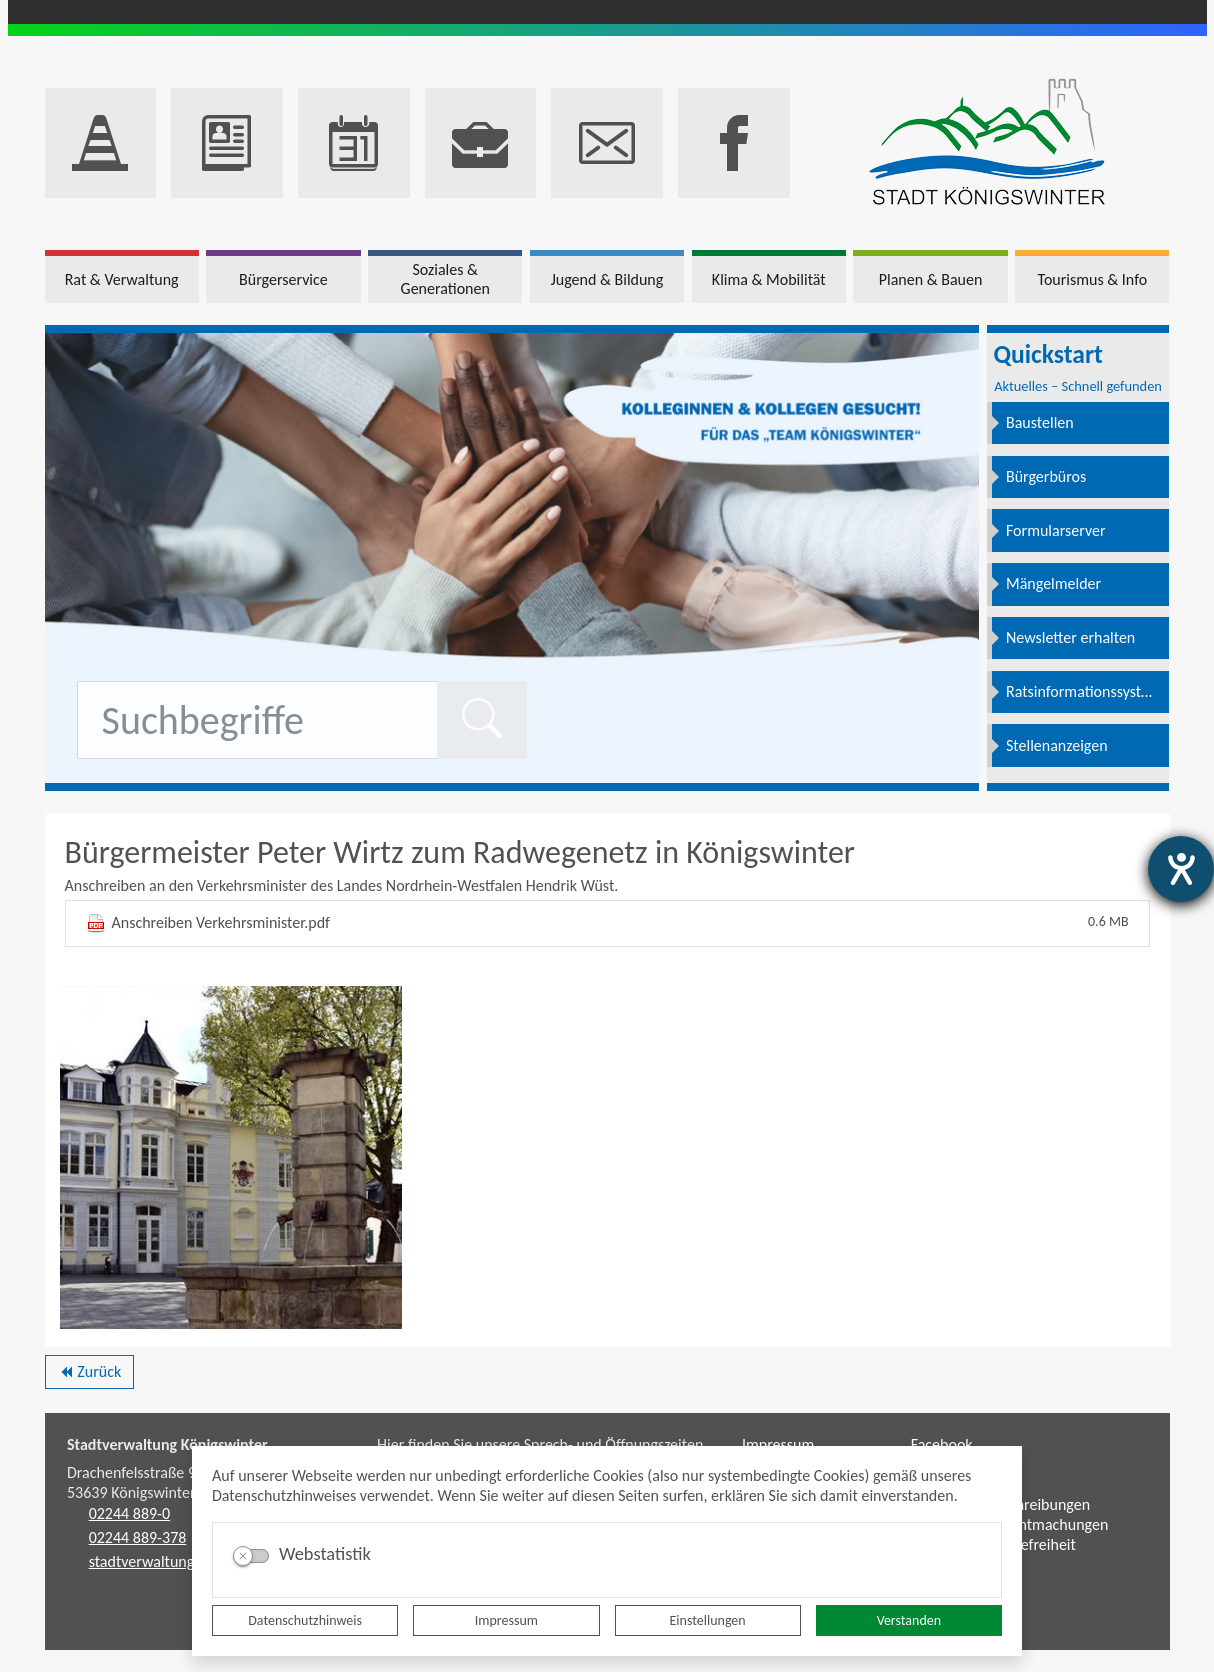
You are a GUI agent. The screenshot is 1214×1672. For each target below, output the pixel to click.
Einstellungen (708, 1620)
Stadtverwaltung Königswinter (167, 1444)
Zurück (89, 1375)
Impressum (506, 1620)
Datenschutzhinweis (305, 1620)
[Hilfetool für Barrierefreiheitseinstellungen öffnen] (1181, 869)
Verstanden (909, 1620)
